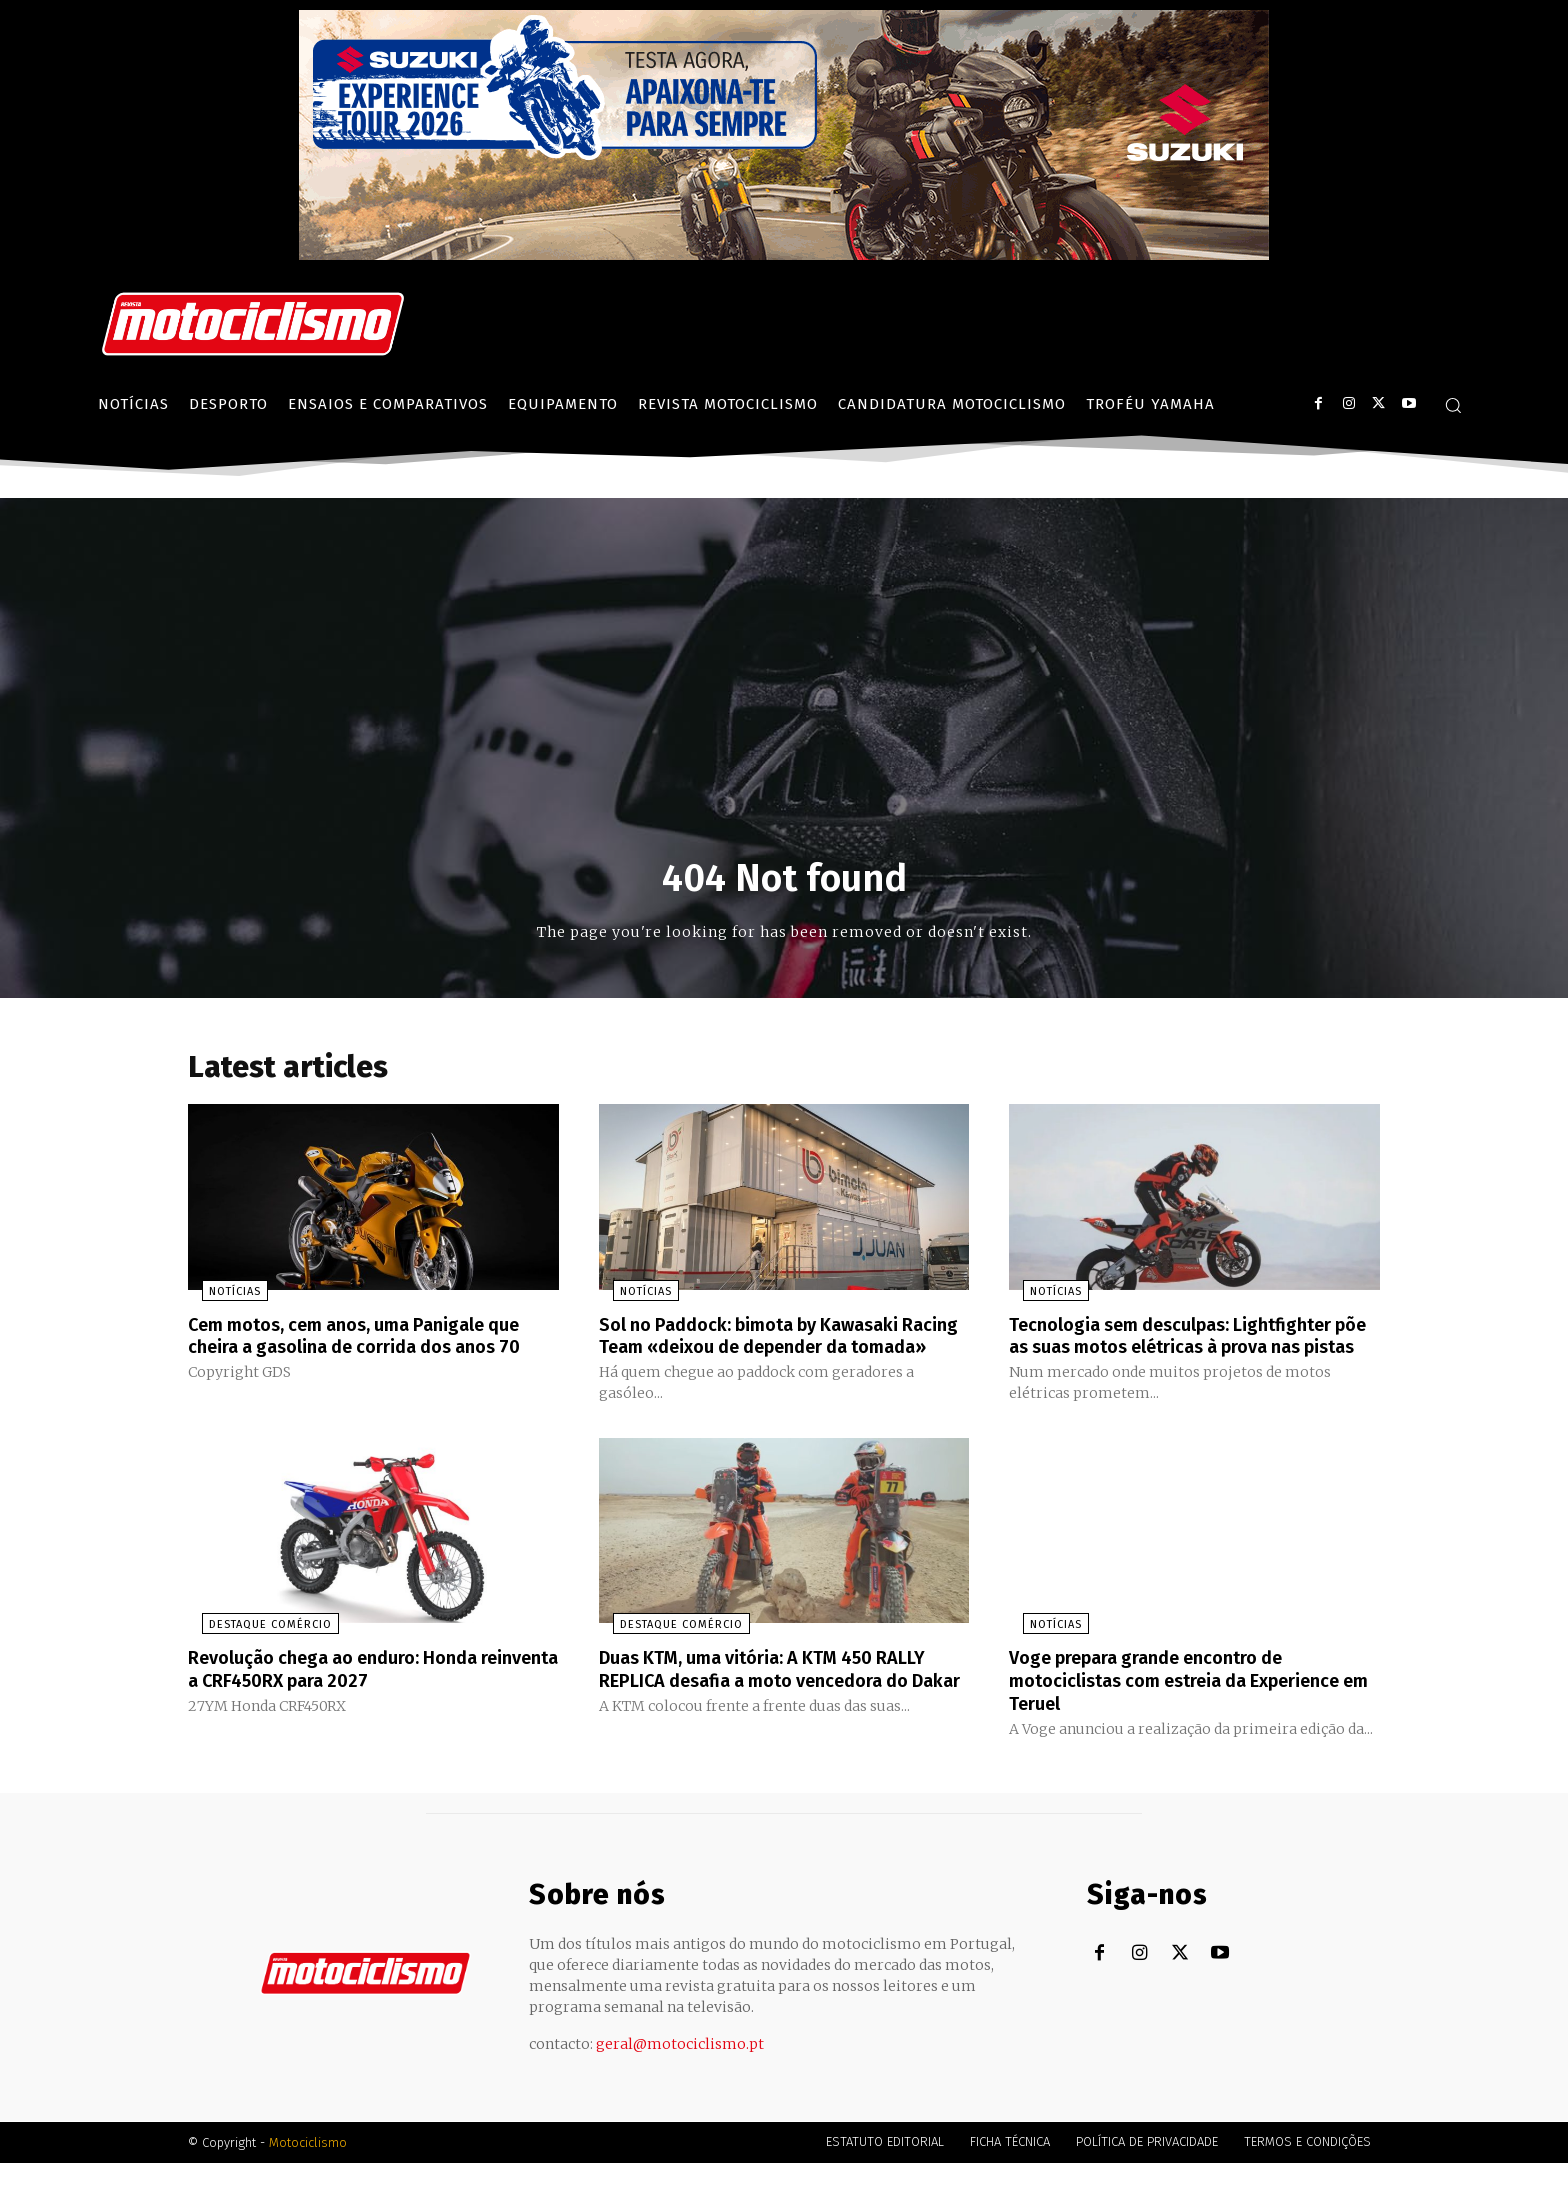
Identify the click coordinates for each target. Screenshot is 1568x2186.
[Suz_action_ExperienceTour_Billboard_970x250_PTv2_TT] (784, 254)
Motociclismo (308, 2165)
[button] (1453, 405)
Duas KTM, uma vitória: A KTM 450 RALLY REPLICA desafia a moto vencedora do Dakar (782, 1705)
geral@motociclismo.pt (680, 2067)
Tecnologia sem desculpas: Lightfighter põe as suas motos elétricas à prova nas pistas (1194, 1351)
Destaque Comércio (256, 1650)
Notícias (221, 1296)
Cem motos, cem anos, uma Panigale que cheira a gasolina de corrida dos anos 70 (355, 1351)
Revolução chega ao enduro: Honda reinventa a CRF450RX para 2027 (349, 1694)
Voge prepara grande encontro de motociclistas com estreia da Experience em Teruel (1163, 1705)
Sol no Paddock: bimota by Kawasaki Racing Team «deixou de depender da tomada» (772, 1351)
